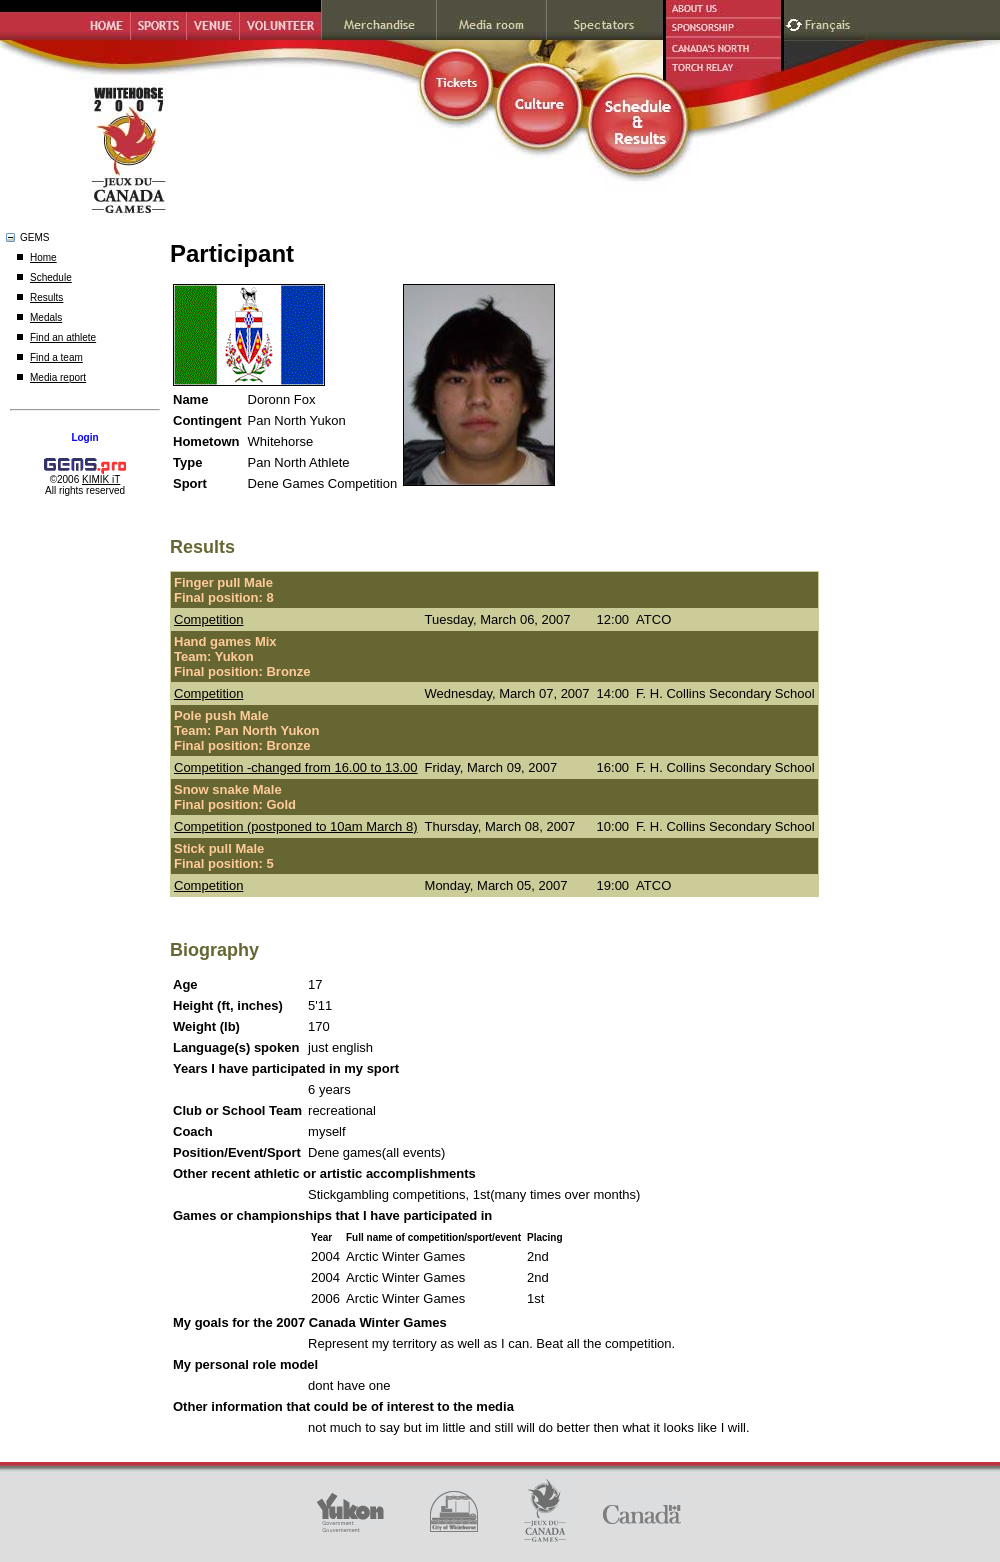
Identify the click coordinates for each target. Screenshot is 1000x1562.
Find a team (56, 357)
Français (830, 22)
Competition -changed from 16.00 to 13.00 (296, 767)
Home (43, 257)
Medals (46, 317)
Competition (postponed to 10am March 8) (296, 826)
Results (46, 297)
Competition (208, 619)
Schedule (51, 277)
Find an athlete (63, 337)
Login (84, 437)
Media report (58, 377)
